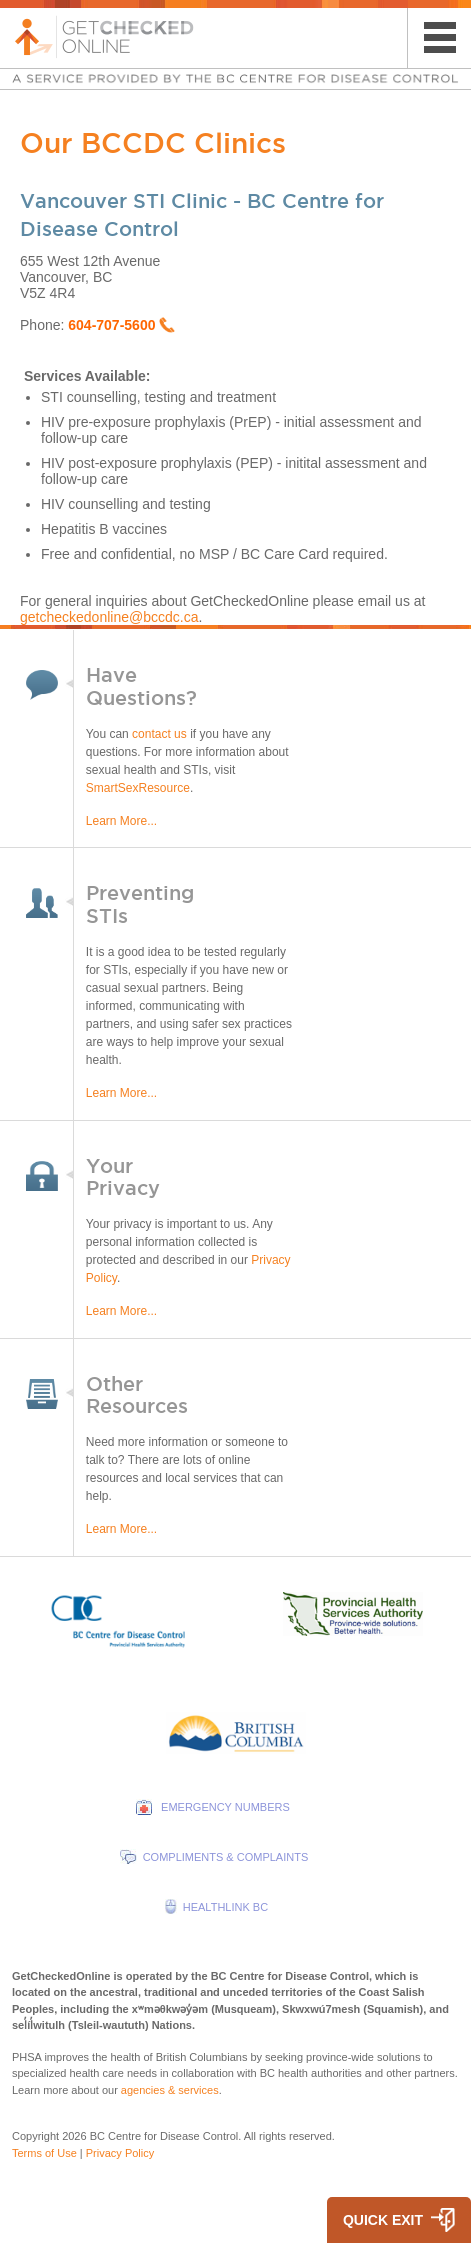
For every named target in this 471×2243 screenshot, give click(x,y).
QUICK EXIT (383, 2220)
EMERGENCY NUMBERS (225, 1807)
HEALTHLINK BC (225, 1907)
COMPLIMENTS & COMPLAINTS (226, 1857)
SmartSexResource (138, 788)
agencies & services (170, 2090)
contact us (159, 734)
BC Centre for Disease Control (164, 2136)
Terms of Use (44, 2153)
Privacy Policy (120, 2153)
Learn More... (121, 821)
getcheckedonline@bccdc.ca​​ (109, 617)
